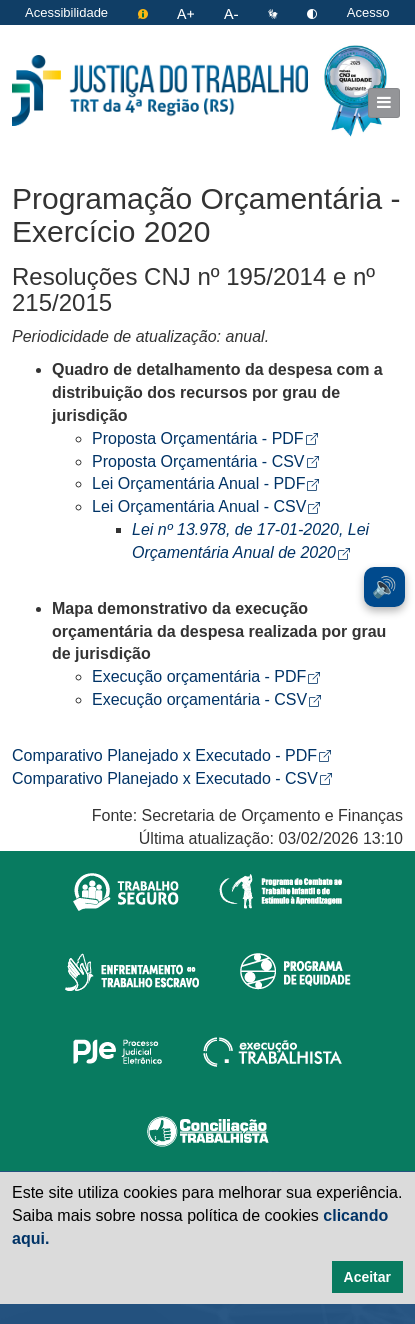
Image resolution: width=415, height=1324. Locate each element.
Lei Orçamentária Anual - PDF (205, 483)
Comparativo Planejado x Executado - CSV (172, 778)
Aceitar (367, 1277)
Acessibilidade (66, 12)
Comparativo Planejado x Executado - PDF (171, 755)
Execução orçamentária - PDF (206, 676)
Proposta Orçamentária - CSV (205, 461)
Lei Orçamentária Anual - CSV (206, 506)
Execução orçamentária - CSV (206, 699)
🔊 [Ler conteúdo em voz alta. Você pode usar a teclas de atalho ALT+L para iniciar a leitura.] (384, 587)
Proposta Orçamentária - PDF (205, 438)
